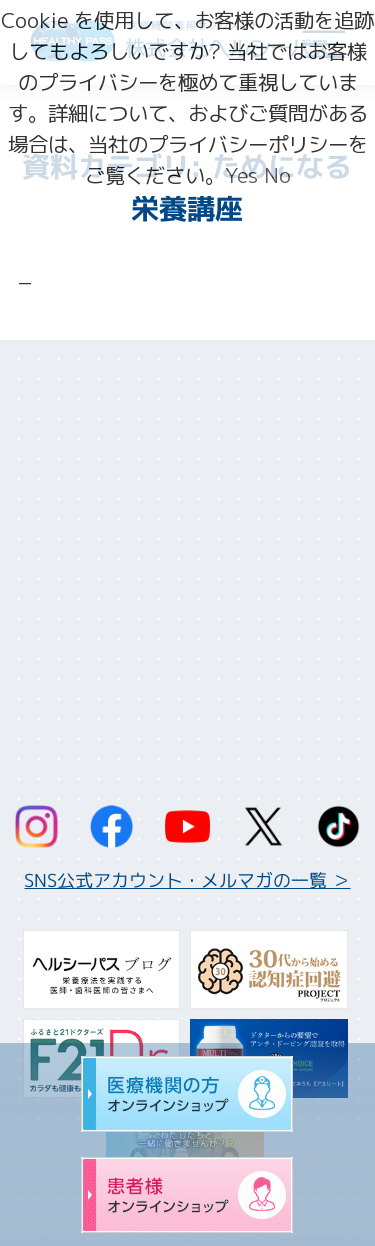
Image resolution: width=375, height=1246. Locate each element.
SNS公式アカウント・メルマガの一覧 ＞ (187, 880)
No (277, 175)
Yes (241, 175)
